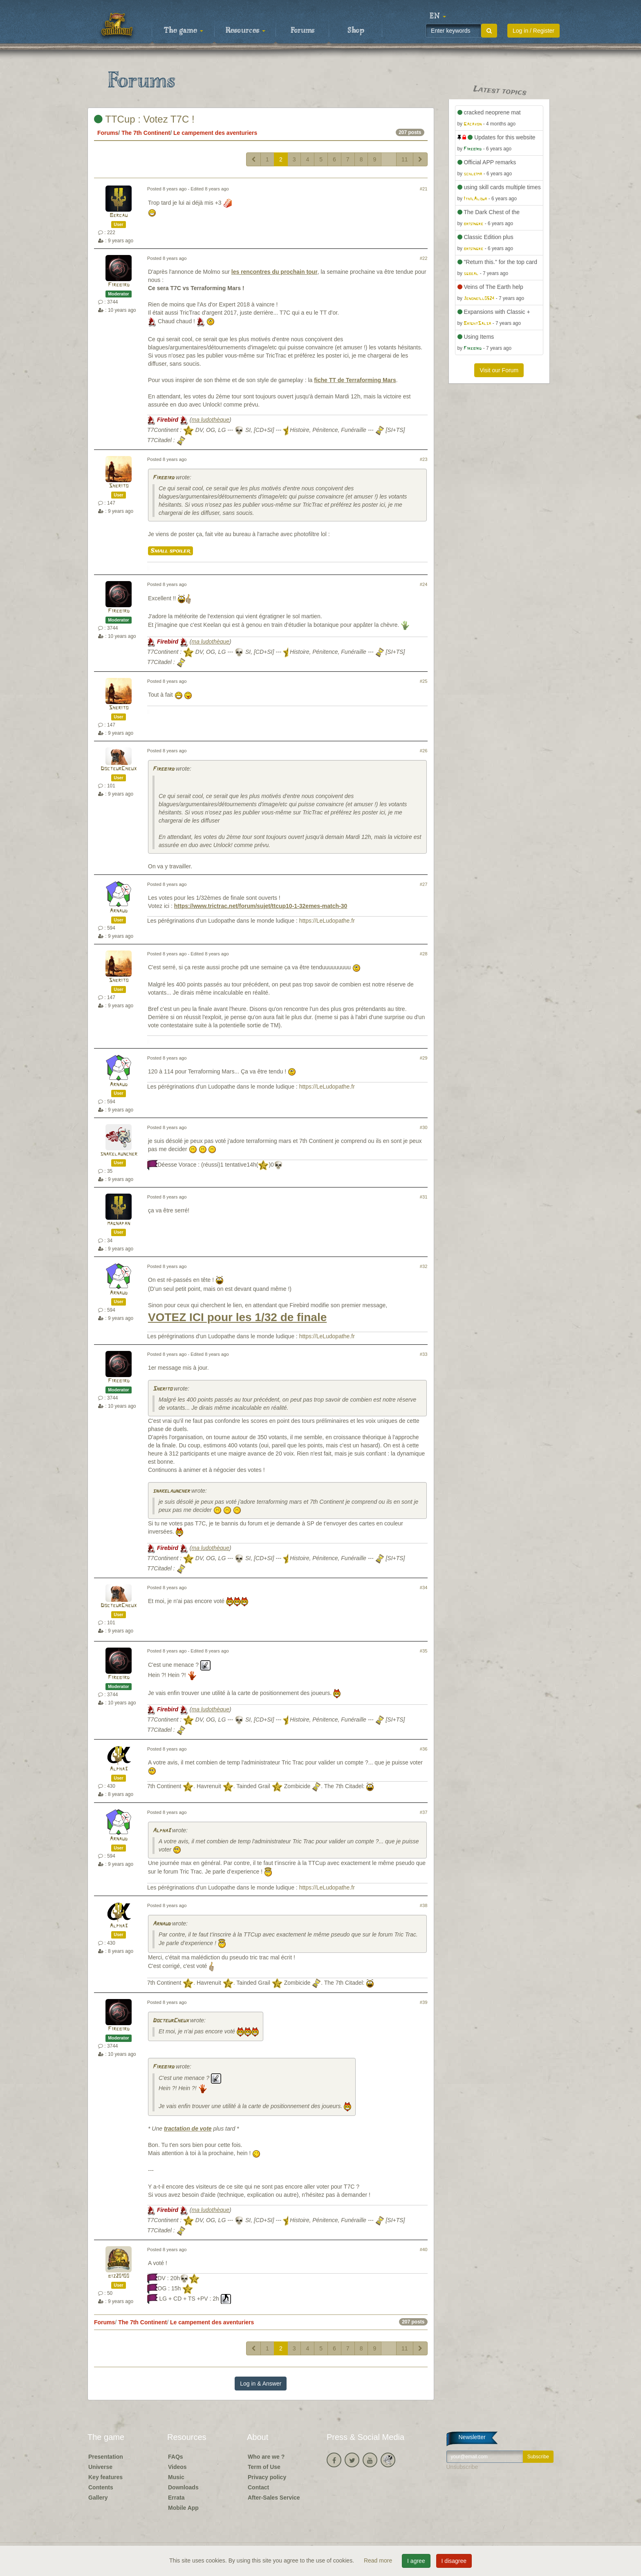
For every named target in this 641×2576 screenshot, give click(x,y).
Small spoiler (170, 551)
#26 (424, 750)
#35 (424, 1650)
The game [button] (183, 30)
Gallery (98, 2497)
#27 (424, 884)
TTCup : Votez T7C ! (144, 119)
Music (176, 2477)
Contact (258, 2487)
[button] (437, 16)
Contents (100, 2487)
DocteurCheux (119, 769)
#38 (424, 1905)
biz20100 (118, 2276)
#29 (424, 1057)
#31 (424, 1196)
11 (404, 159)
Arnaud (119, 911)
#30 (424, 1127)
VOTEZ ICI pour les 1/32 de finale (237, 1317)
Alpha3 (119, 1769)
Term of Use (264, 2467)
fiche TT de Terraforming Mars (355, 380)
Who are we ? (266, 2456)
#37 (424, 1812)
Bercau (119, 215)
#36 (424, 1748)
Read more (379, 2560)
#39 (424, 2002)
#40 (424, 2249)
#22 (424, 258)
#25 (424, 681)
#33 (424, 1354)
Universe (100, 2467)
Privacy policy (267, 2477)
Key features (105, 2477)
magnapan (118, 1224)
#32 (424, 1266)
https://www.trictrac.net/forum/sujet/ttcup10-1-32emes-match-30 (260, 906)
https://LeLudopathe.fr (327, 920)
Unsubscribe (462, 2467)
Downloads (183, 2487)
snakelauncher (118, 1154)
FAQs (175, 2456)
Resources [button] (245, 30)
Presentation (105, 2456)
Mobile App (183, 2507)
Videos (177, 2467)
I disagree (454, 2561)
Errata (176, 2497)
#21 (424, 188)
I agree (416, 2561)
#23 (424, 459)
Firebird (119, 285)
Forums (302, 30)
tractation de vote (188, 2128)
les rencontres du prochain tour (274, 271)
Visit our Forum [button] (499, 370)
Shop (355, 30)
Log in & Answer (260, 2383)
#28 (424, 953)
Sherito (118, 486)
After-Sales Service (274, 2497)
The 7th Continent (145, 133)
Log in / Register (533, 30)
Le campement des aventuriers (215, 133)
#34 (424, 1587)
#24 (424, 584)
